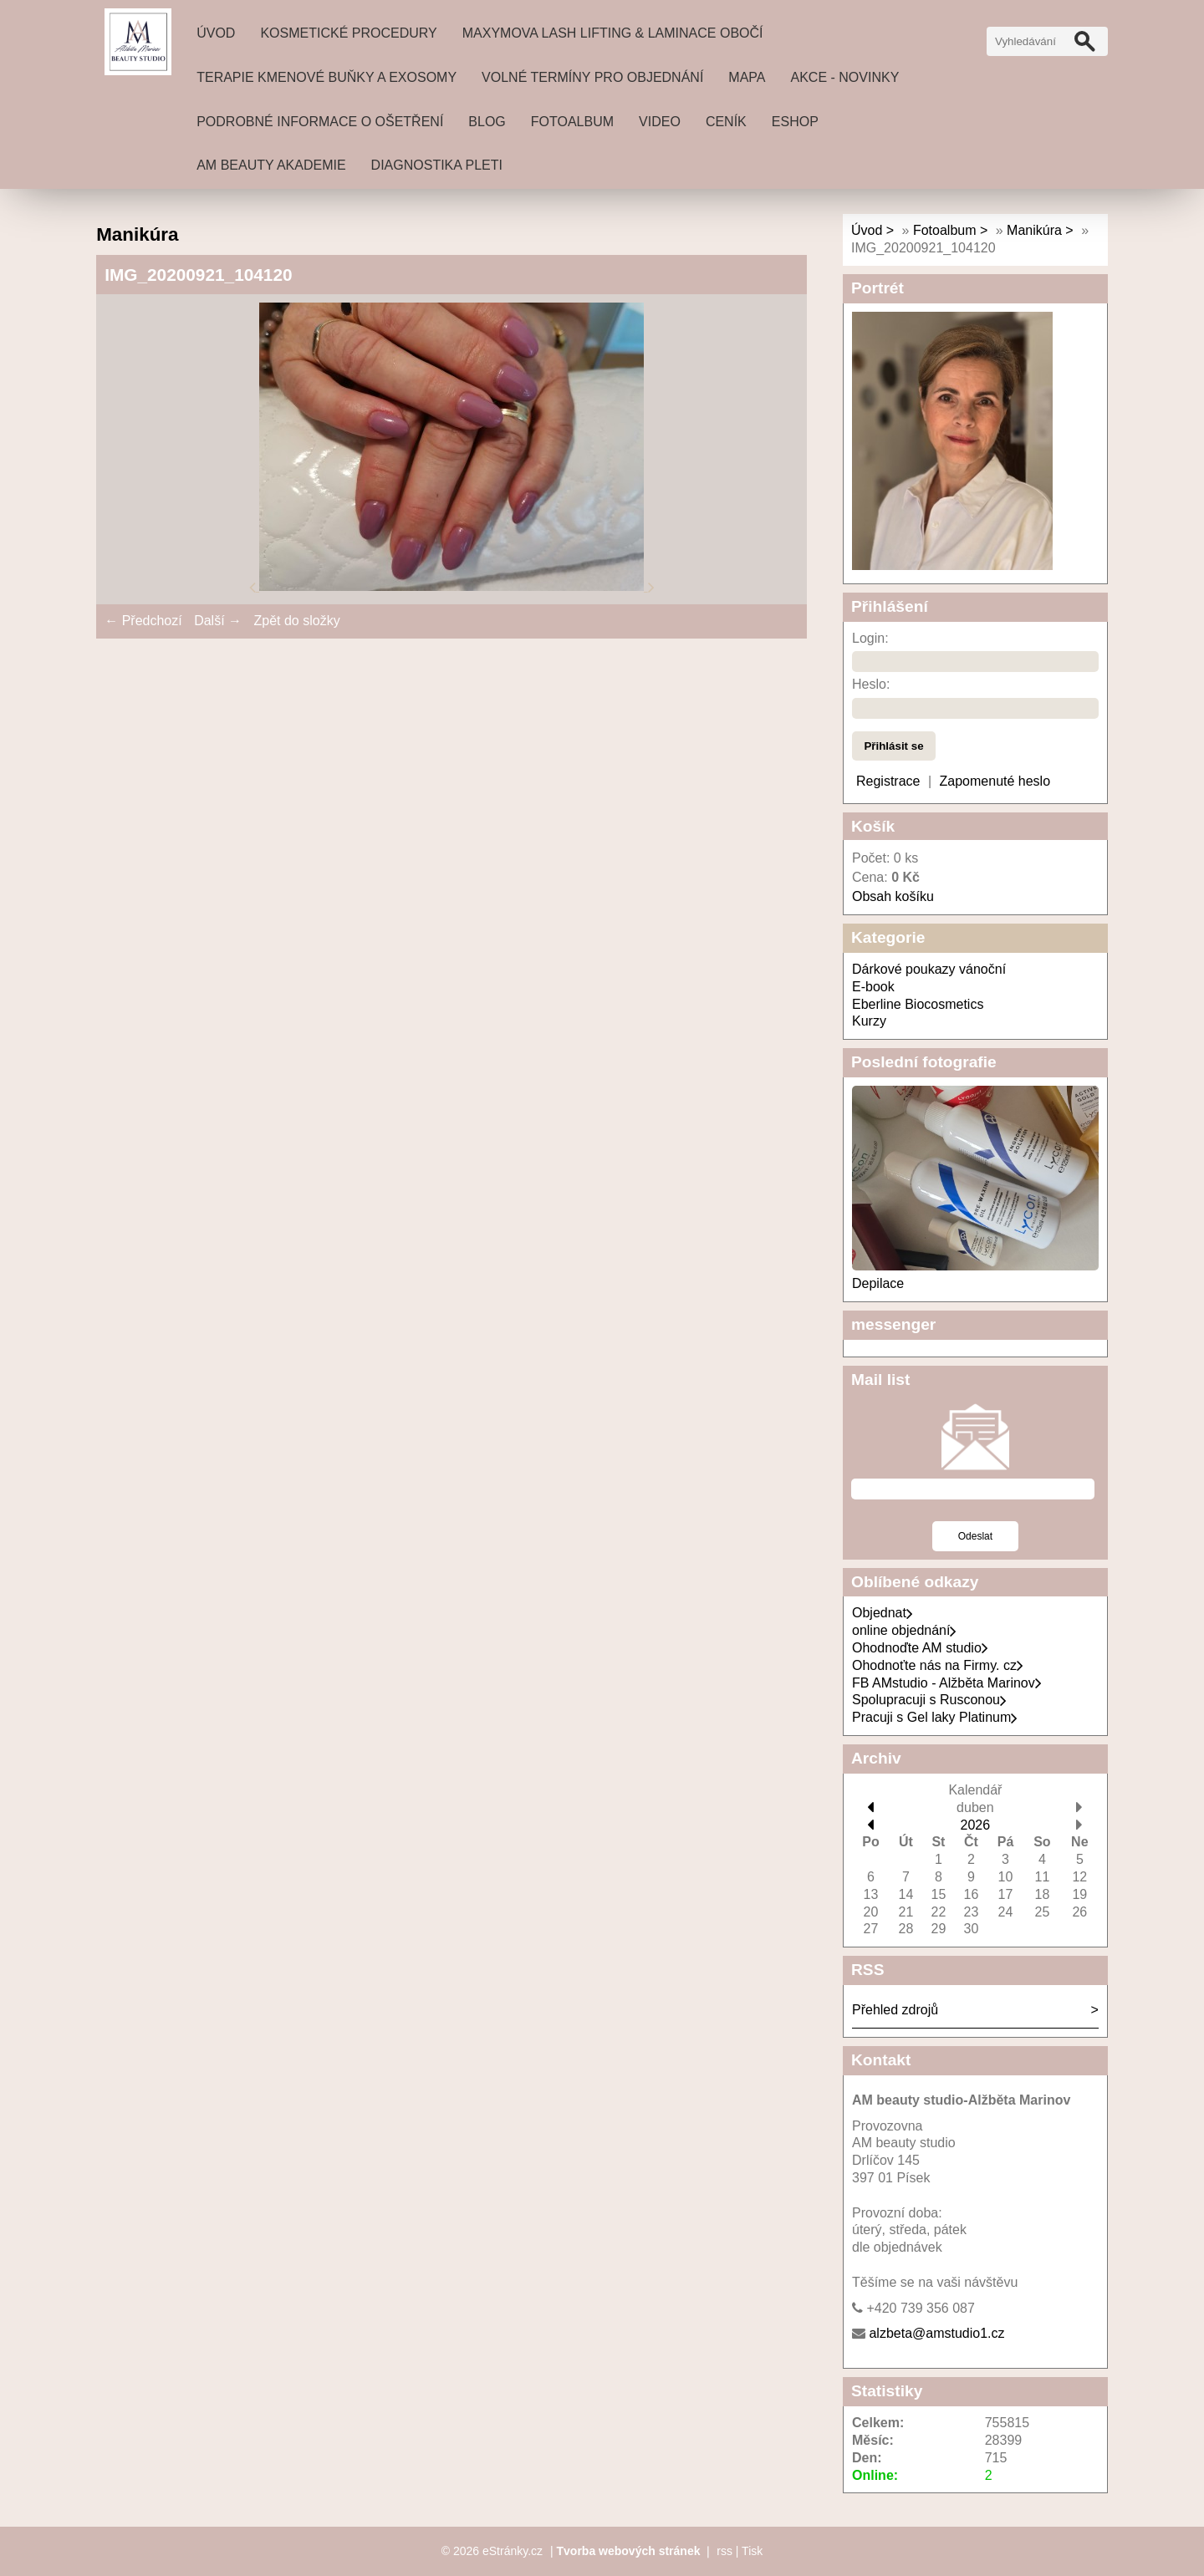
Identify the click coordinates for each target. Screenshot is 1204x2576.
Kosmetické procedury (348, 33)
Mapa (746, 77)
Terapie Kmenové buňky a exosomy (326, 77)
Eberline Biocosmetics (917, 1004)
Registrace (888, 781)
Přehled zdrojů (895, 2010)
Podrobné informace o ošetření (319, 122)
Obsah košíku (893, 896)
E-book (873, 987)
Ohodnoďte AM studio (920, 1648)
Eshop (795, 122)
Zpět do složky (296, 620)
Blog (486, 122)
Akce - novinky (845, 77)
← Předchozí (143, 620)
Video (660, 122)
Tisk (752, 2551)
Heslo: (871, 684)
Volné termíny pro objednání (592, 77)
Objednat (882, 1613)
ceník (726, 122)
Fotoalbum (572, 122)
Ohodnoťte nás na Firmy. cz (937, 1665)
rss (724, 2551)
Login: (870, 638)
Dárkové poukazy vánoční (929, 969)
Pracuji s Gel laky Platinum (935, 1717)
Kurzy (869, 1021)
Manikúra (1034, 230)
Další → (218, 620)
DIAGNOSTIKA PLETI (437, 165)
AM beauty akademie (270, 165)
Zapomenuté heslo (995, 781)
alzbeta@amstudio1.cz (936, 2333)
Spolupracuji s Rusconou (929, 1700)
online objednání (904, 1630)
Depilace (878, 1283)
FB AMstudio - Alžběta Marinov (947, 1683)
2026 (976, 1825)
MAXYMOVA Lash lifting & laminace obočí (612, 33)
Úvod (215, 33)
